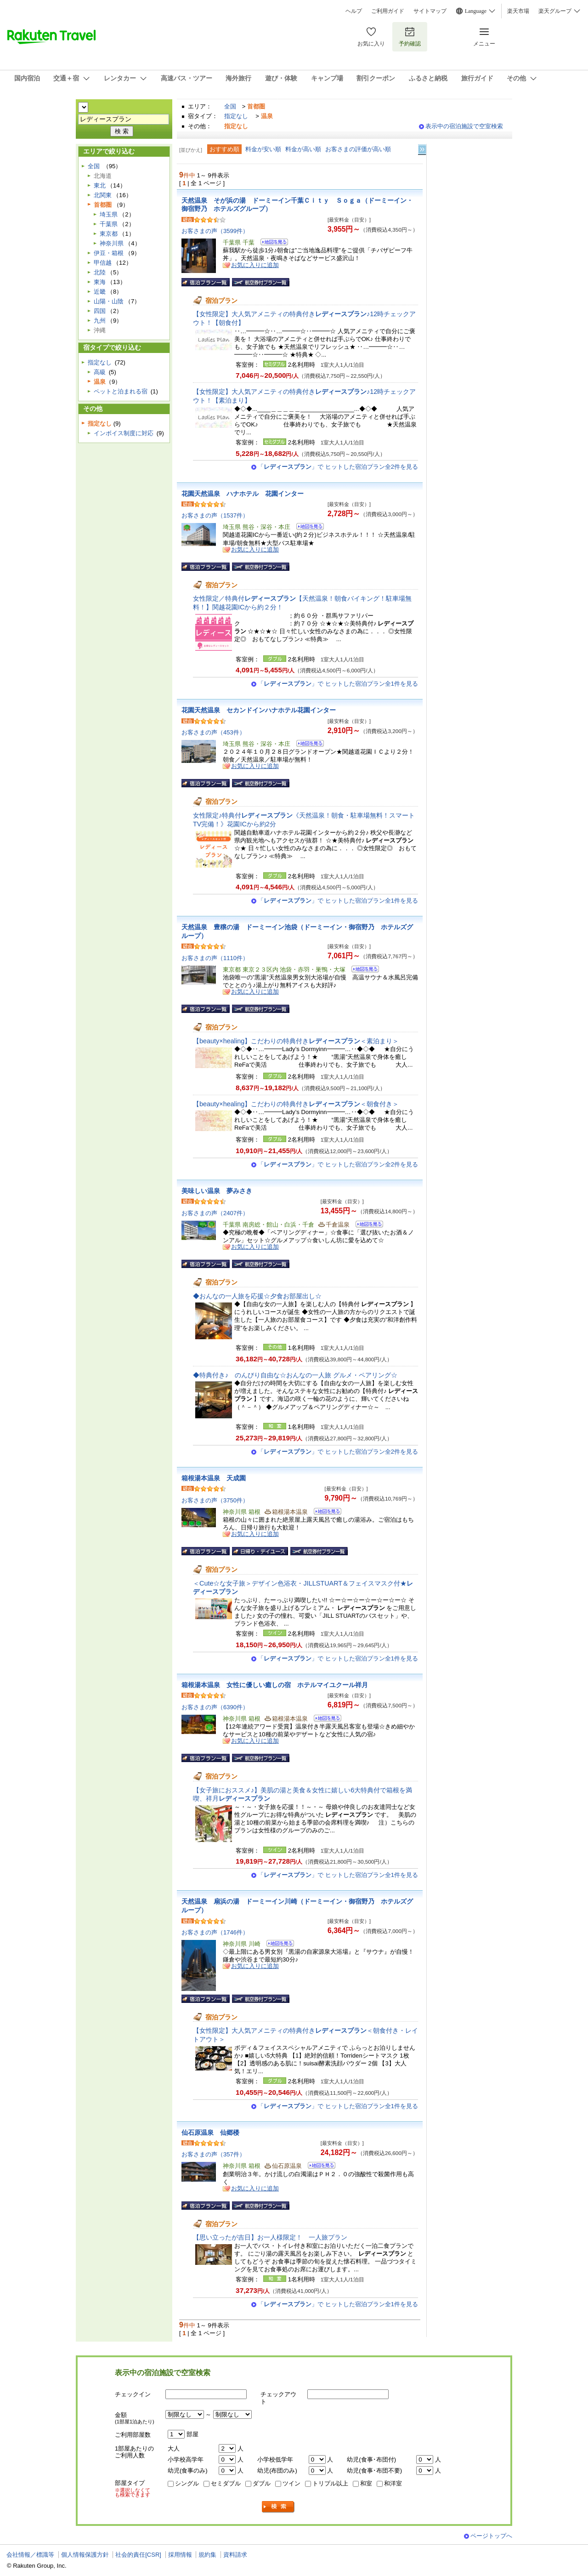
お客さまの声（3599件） (215, 230)
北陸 (100, 272)
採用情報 (180, 2554)
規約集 (207, 2554)
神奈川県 (112, 243)
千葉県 (109, 224)
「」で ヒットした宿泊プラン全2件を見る (338, 466)
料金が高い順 (303, 149)
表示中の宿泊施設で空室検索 (464, 126)
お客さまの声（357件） (213, 2154)
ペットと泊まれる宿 (120, 391)
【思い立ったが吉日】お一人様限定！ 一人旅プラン (270, 2237)
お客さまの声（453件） (213, 732)
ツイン (291, 2483)
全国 (230, 106)
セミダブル (226, 2483)
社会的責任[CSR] (138, 2554)
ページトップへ (491, 2535)
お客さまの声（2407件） (215, 1213)
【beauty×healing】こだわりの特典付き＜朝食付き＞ (296, 1104)
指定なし (236, 116)
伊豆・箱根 (109, 253)
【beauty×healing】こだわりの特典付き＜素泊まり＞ (296, 1041)
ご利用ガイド (387, 11)
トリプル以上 (330, 2483)
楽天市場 (518, 11)
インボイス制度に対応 (123, 433)
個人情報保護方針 (85, 2554)
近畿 (100, 291)
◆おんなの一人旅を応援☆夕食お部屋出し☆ (257, 1296)
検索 (278, 2507)
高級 (100, 372)
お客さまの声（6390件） (215, 1707)
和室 (366, 2483)
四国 (100, 310)
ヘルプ (353, 11)
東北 (100, 185)
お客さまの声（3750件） (215, 1500)
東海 (100, 282)
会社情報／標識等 (30, 2554)
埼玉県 (109, 214)
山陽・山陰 (109, 301)
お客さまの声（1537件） (215, 515)
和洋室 (393, 2483)
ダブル (262, 2483)
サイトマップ (430, 11)
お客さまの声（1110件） (215, 958)
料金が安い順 (263, 149)
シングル (187, 2483)
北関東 (103, 195)
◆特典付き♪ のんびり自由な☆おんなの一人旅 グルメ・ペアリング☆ (295, 1375)
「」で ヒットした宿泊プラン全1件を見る (338, 683)
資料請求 (235, 2554)
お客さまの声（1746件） (215, 1932)
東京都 (109, 233)
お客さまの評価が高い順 (358, 149)
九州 (100, 320)
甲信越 (103, 262)
